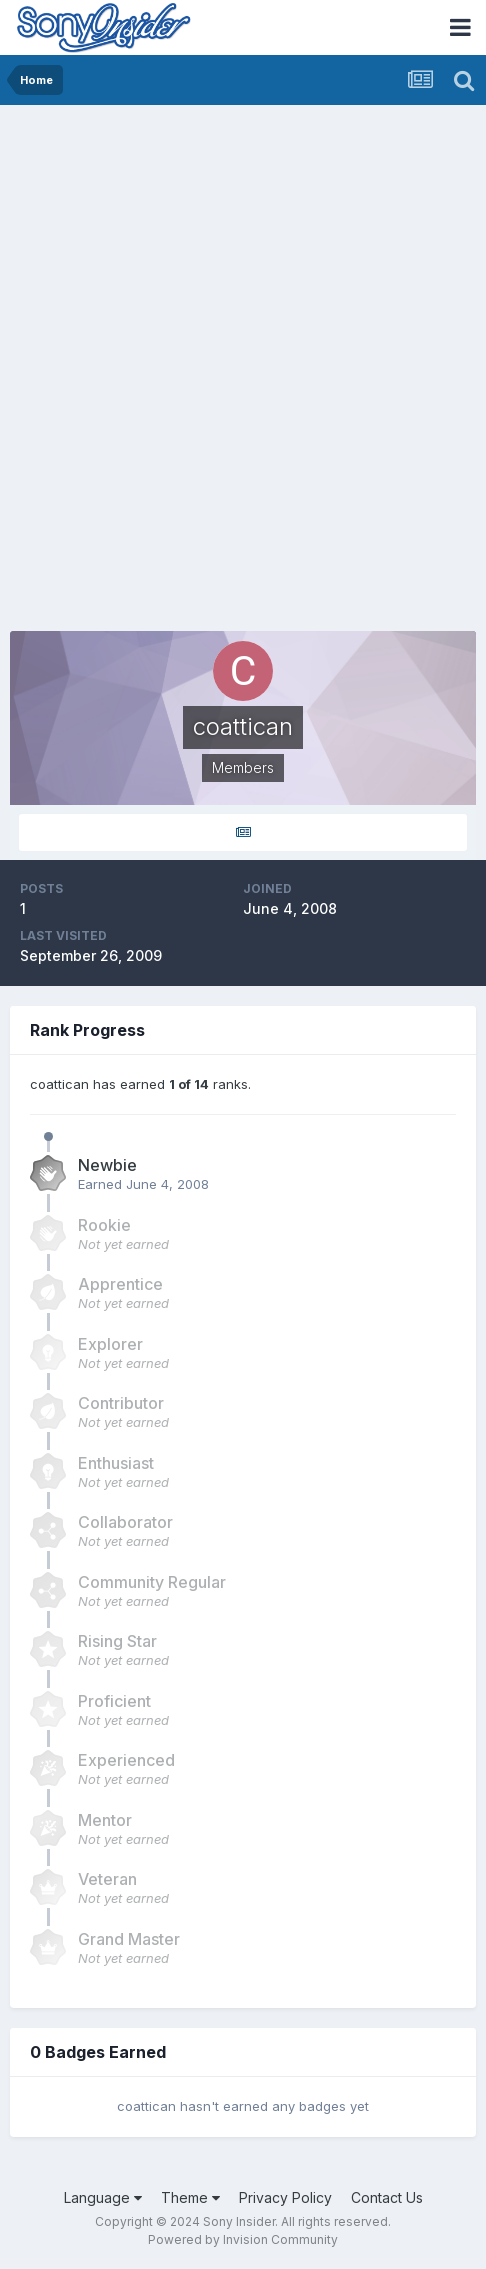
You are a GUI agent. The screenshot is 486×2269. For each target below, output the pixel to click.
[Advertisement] (243, 358)
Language (103, 2197)
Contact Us (387, 2197)
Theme (190, 2197)
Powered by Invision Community (243, 2239)
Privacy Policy (285, 2197)
